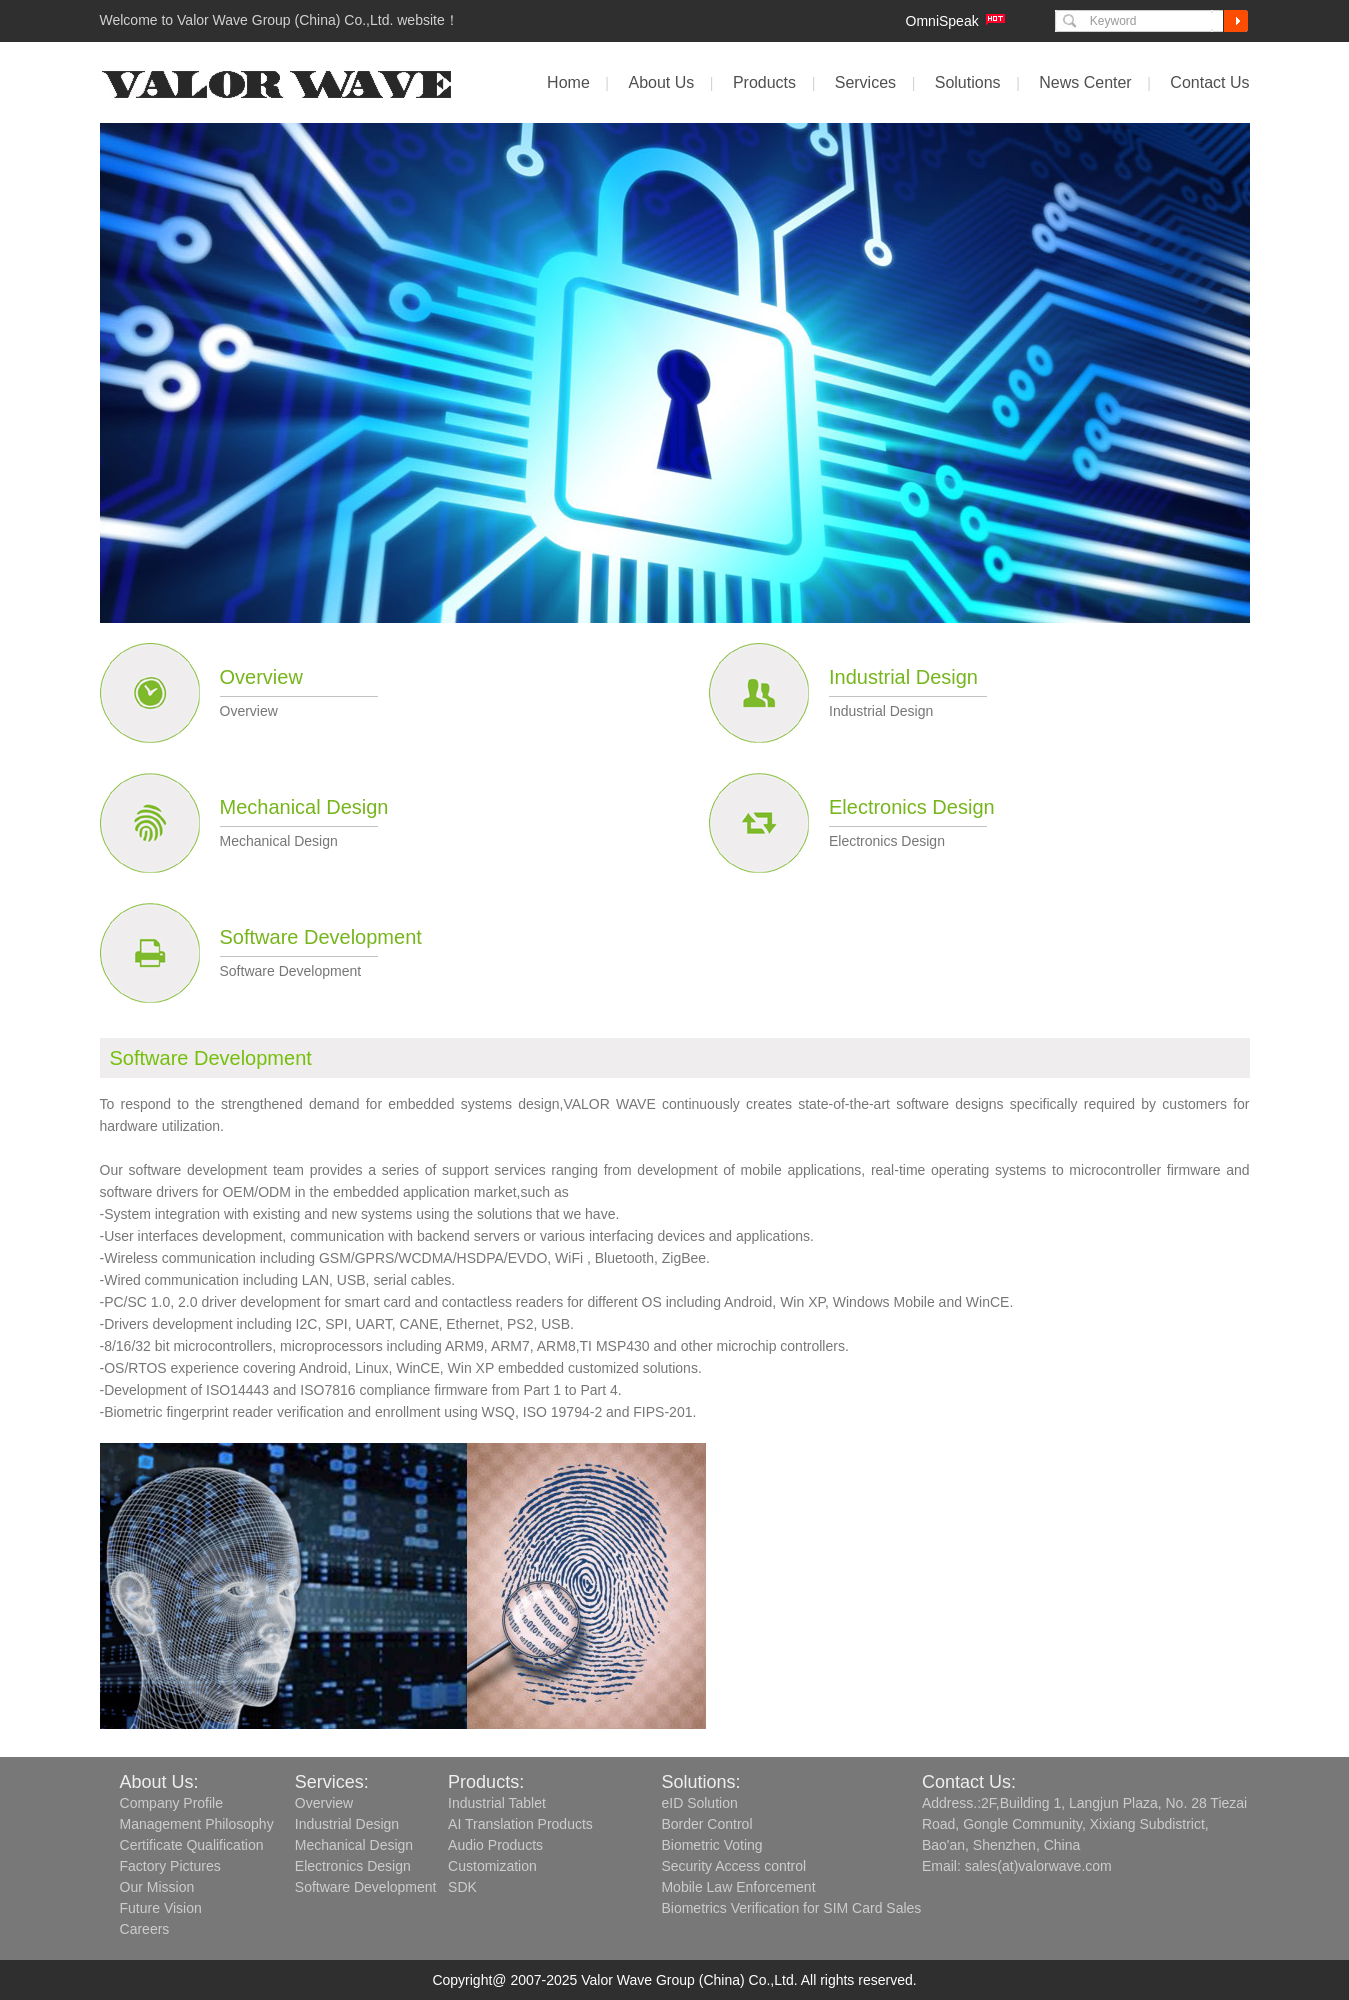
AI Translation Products (520, 1824)
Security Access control (733, 1866)
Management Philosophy (197, 1824)
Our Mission (157, 1887)
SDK (462, 1887)
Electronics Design (912, 807)
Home (568, 82)
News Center (1085, 82)
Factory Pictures (170, 1866)
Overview (261, 677)
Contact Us (1209, 82)
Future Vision (161, 1908)
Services (865, 82)
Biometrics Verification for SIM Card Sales (791, 1908)
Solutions (968, 82)
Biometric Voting (711, 1845)
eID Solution (699, 1803)
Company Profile (172, 1803)
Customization (492, 1866)
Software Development (321, 937)
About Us (661, 82)
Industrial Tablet (497, 1803)
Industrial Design (903, 677)
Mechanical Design (304, 807)
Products (764, 82)
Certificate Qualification (192, 1845)
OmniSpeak (942, 21)
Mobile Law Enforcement (738, 1887)
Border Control (706, 1824)
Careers (145, 1929)
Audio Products (495, 1845)
